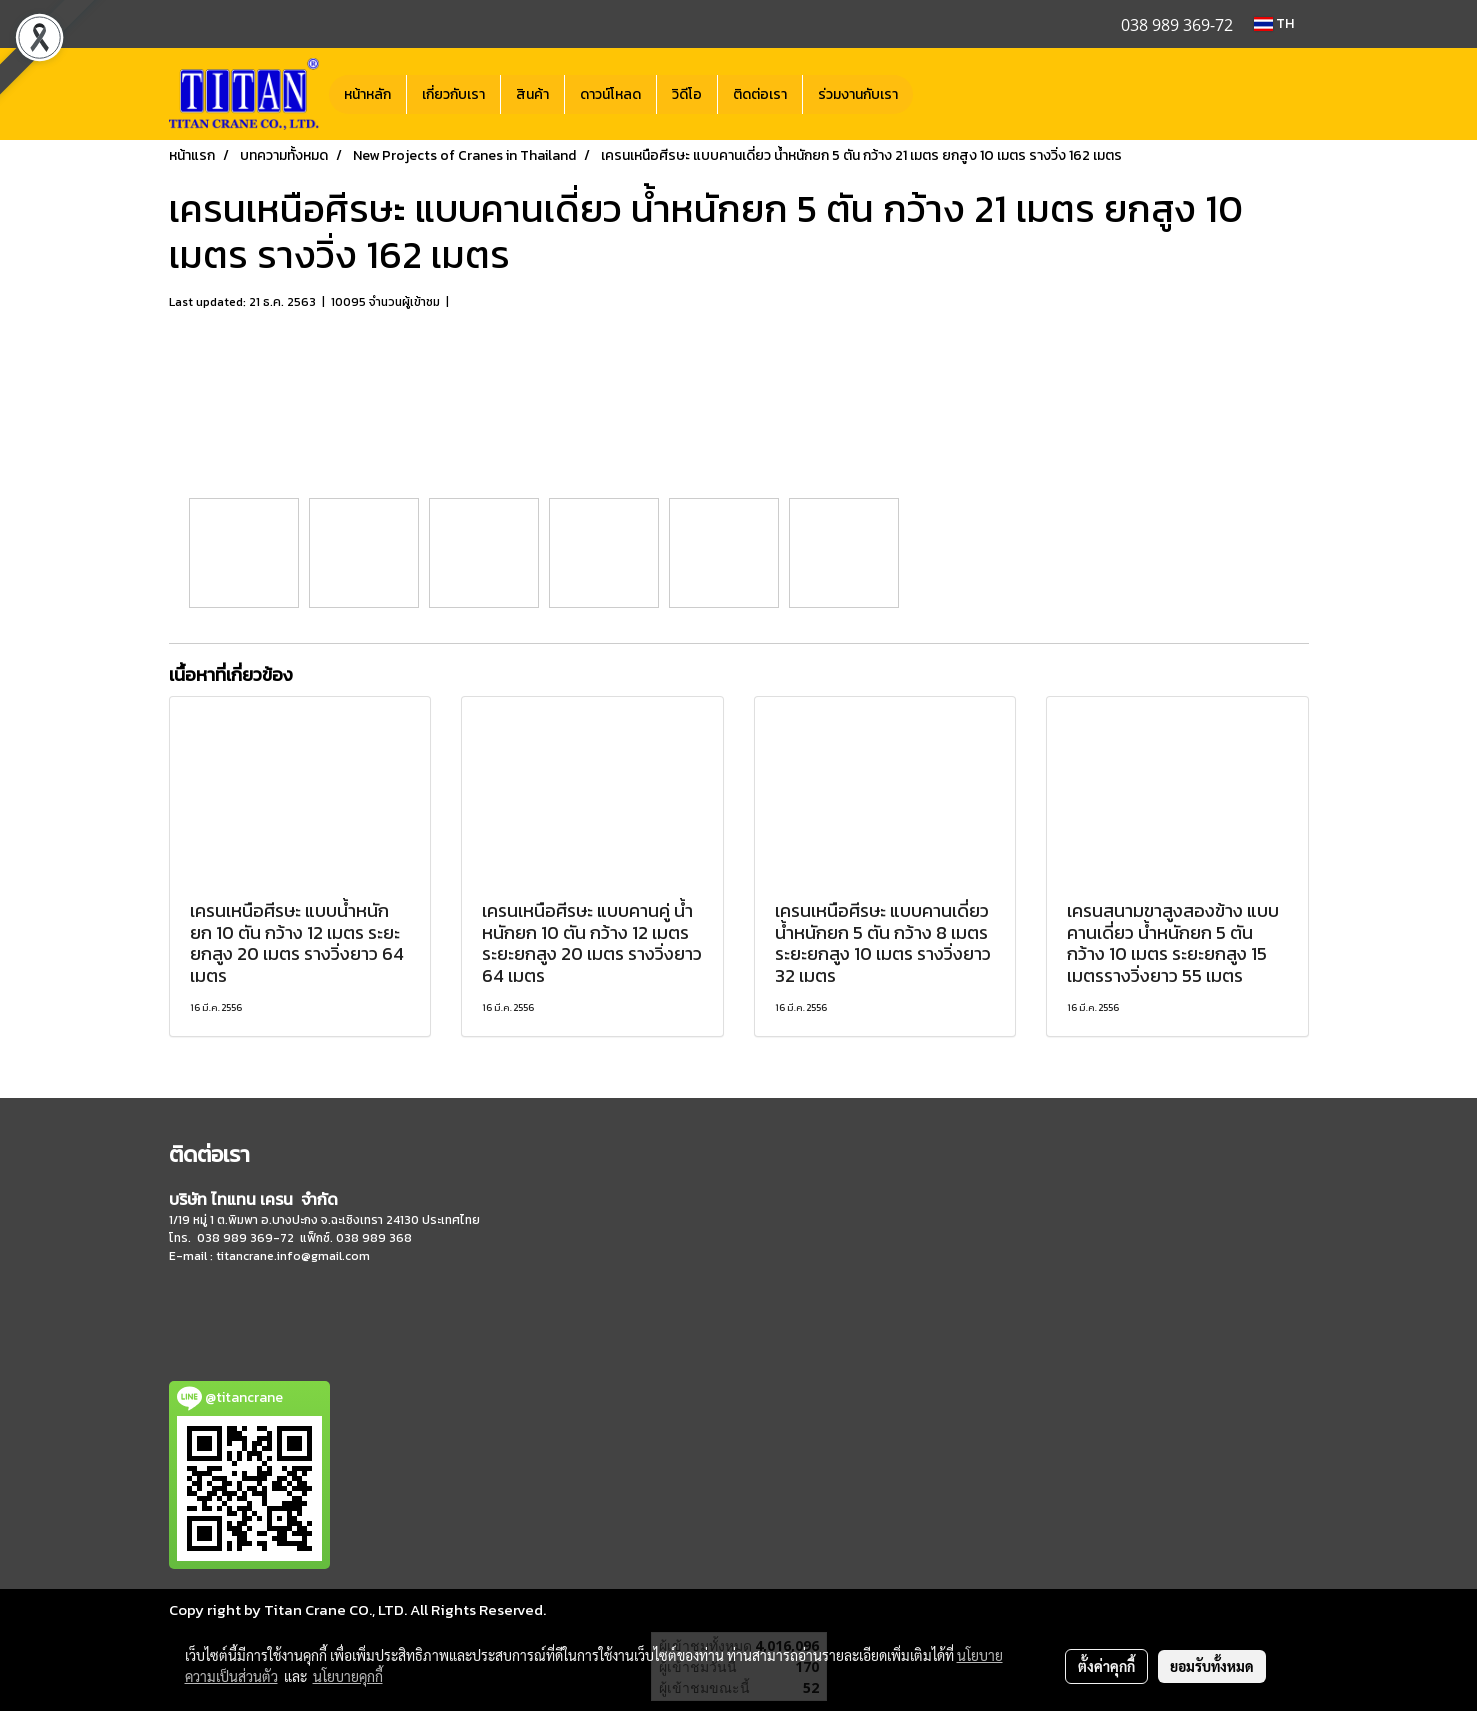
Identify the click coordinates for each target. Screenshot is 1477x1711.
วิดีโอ (687, 94)
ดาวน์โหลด (610, 94)
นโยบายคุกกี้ (348, 1676)
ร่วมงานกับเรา (858, 94)
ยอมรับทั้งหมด (1212, 1666)
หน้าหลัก (367, 94)
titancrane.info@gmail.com (293, 1256)
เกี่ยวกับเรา (453, 94)
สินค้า (532, 94)
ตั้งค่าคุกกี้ (1106, 1666)
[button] (931, 94)
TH (1274, 23)
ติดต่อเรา (760, 94)
